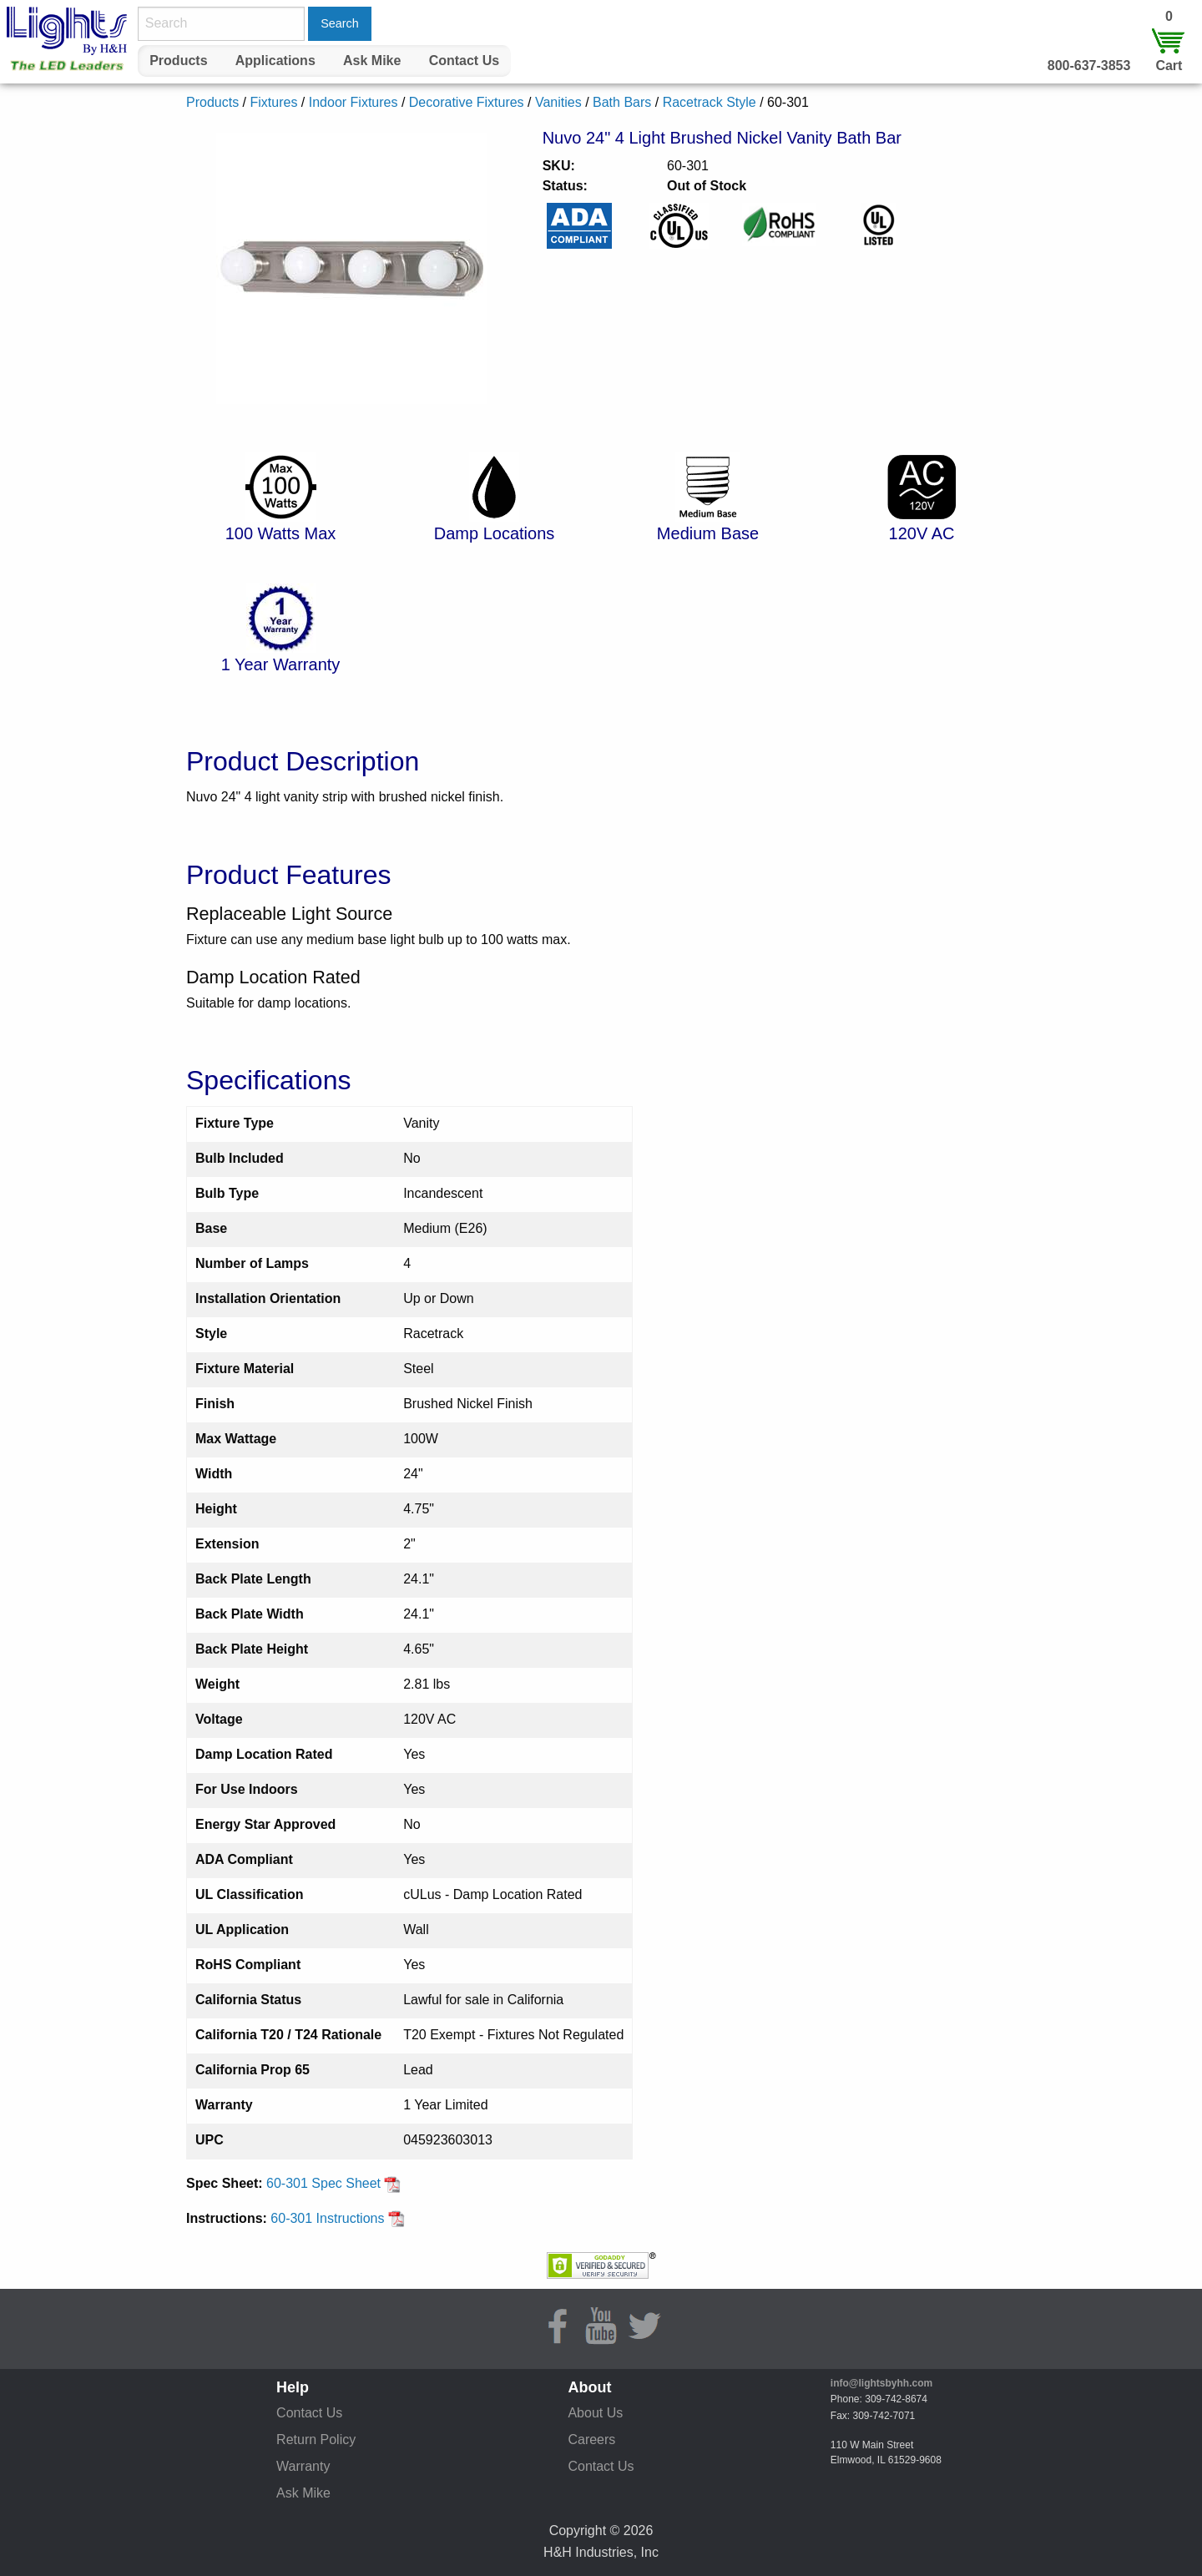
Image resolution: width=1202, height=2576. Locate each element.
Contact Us (464, 60)
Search (340, 23)
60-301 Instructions (337, 2218)
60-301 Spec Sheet (333, 2183)
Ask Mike (372, 60)
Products (178, 60)
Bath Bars (622, 102)
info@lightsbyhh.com (881, 2383)
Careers (591, 2439)
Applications (275, 60)
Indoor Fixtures (353, 102)
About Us (595, 2413)
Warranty (303, 2466)
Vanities (558, 102)
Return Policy (316, 2439)
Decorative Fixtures (466, 102)
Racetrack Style (709, 102)
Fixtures (273, 102)
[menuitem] (179, 61)
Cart (1168, 65)
